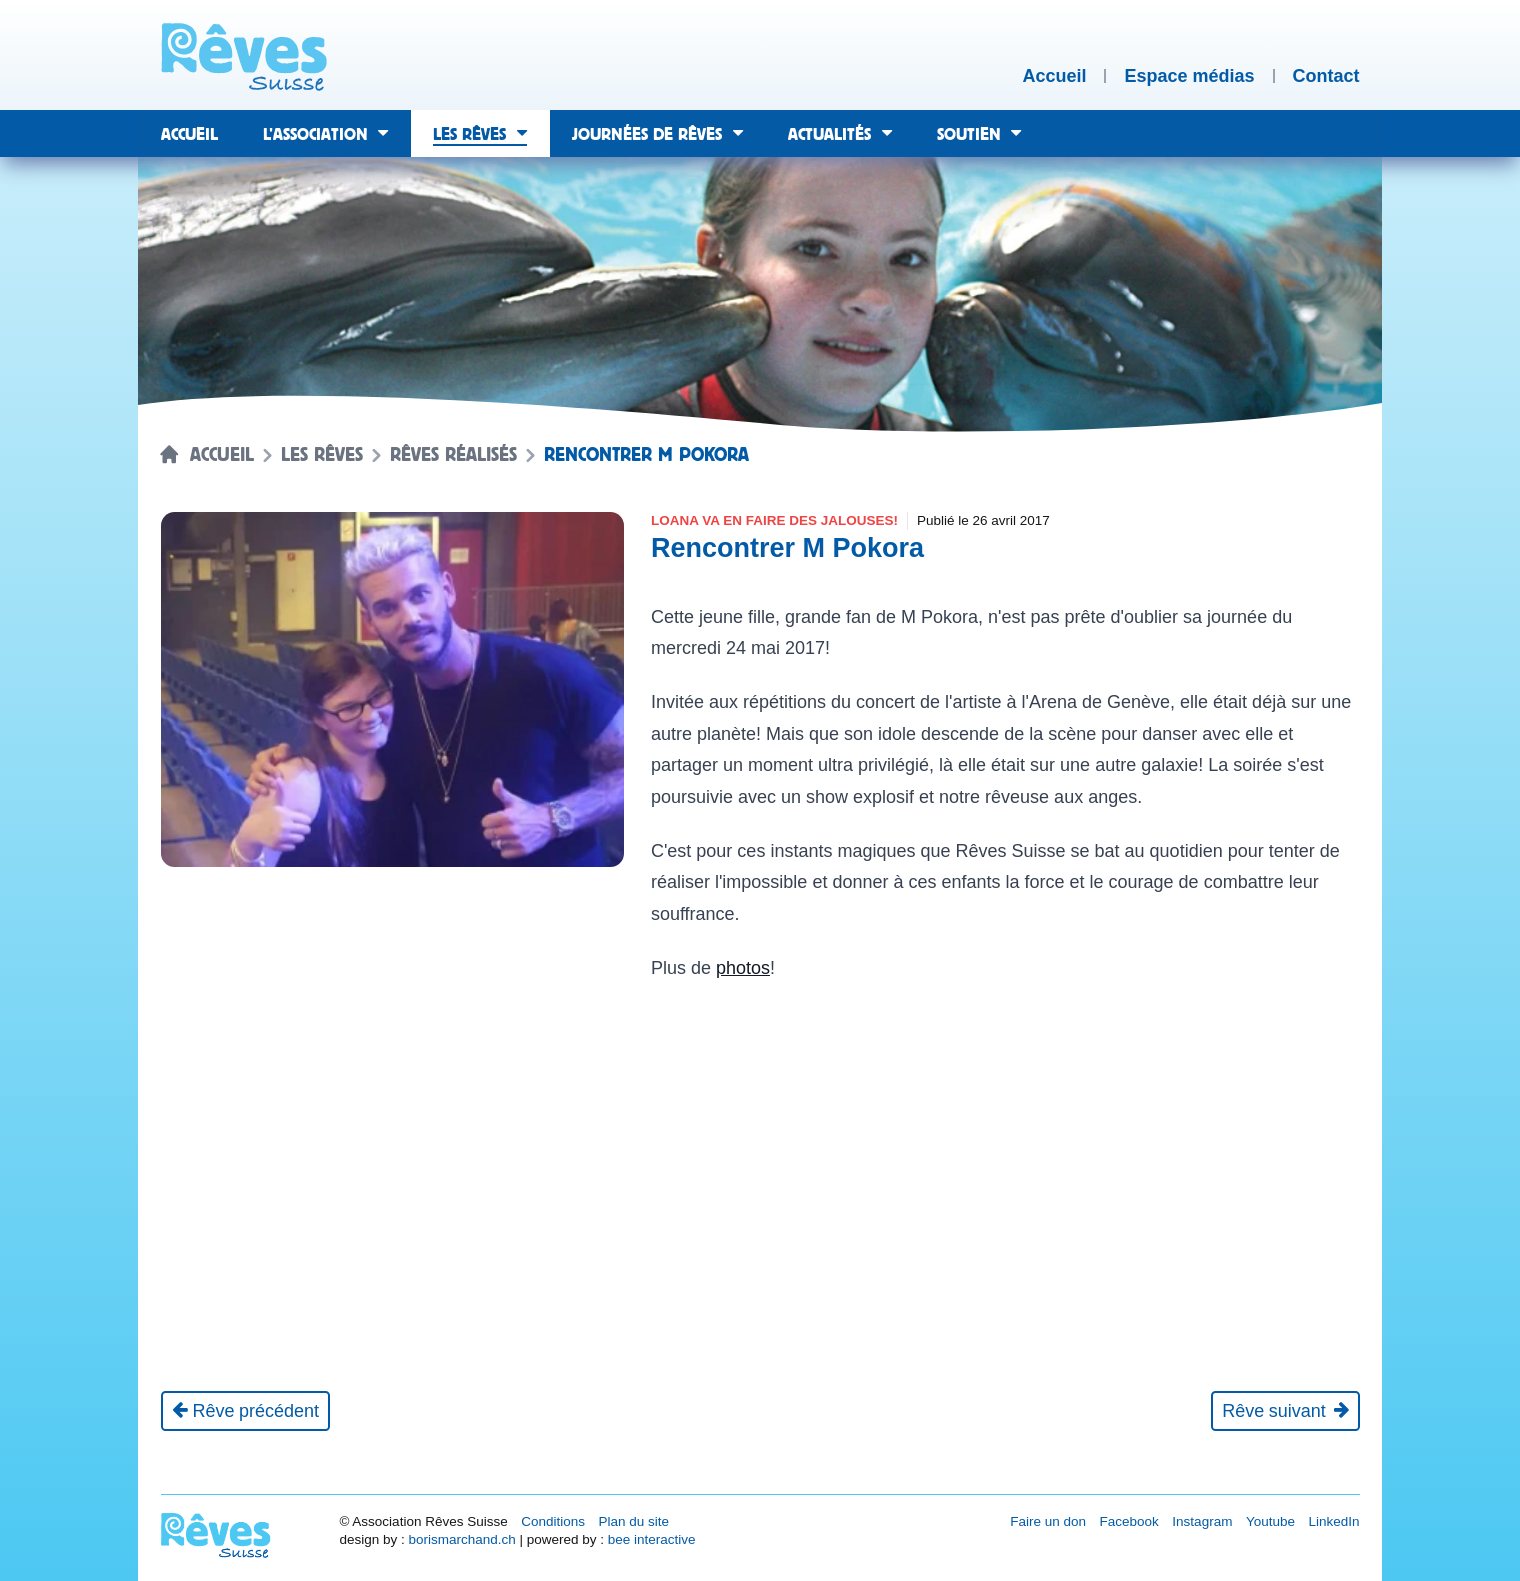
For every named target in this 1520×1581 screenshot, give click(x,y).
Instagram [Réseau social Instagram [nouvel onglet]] (1202, 1521)
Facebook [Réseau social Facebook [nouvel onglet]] (1129, 1521)
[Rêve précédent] (246, 1411)
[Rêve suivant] (1285, 1411)
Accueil (222, 455)
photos (743, 968)
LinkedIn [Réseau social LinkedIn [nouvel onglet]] (1333, 1521)
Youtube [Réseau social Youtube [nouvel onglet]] (1270, 1521)
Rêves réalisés (453, 455)
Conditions (553, 1521)
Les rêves (322, 455)
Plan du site (633, 1521)
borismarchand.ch (461, 1539)
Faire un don (1048, 1521)
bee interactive (652, 1539)
